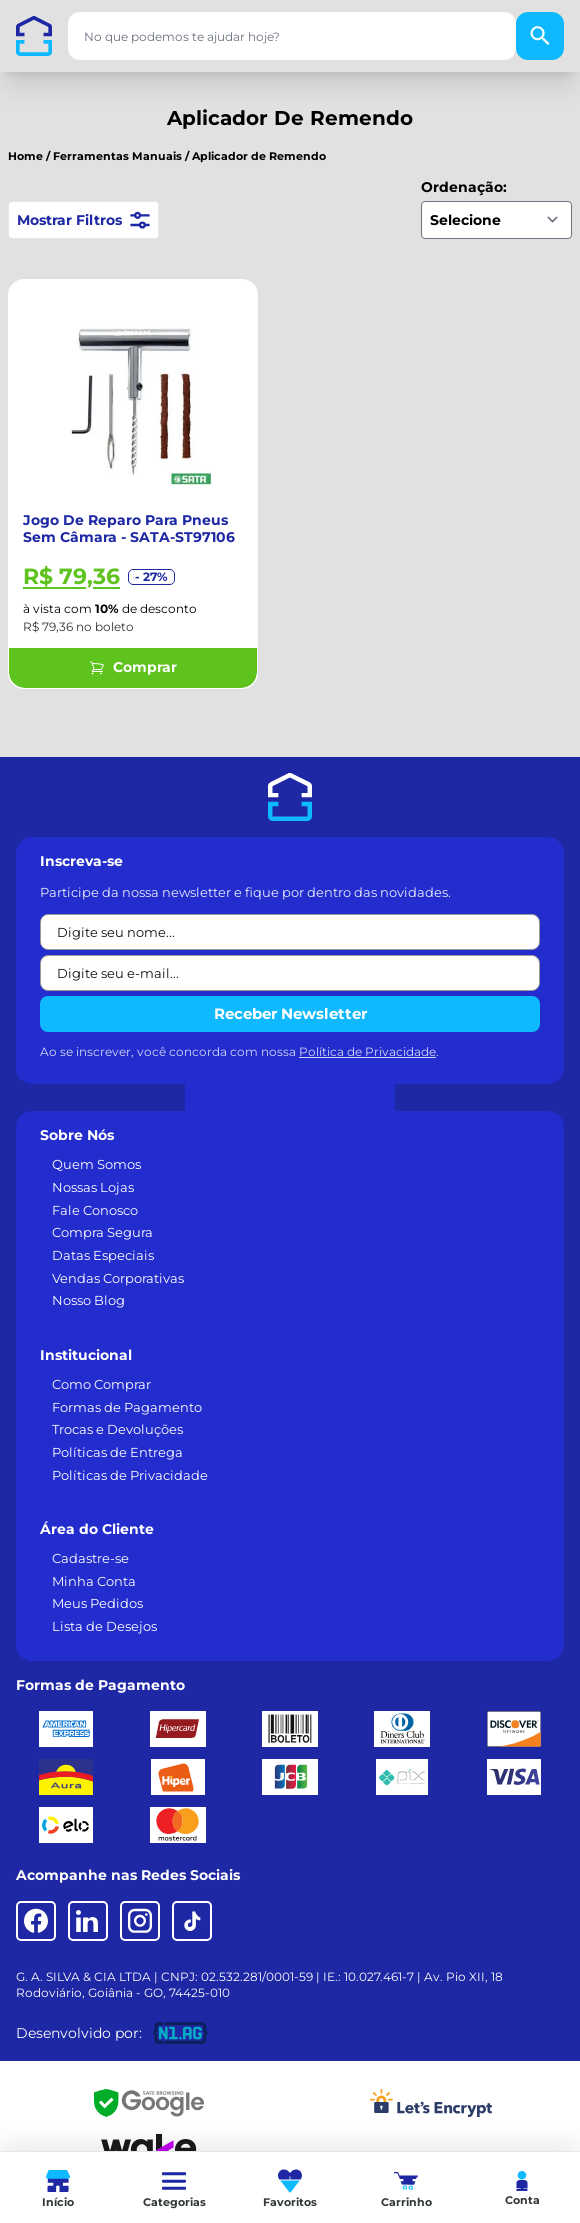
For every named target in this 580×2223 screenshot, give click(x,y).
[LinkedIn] (88, 1921)
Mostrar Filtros (83, 220)
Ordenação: (464, 187)
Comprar (133, 667)
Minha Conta (94, 1581)
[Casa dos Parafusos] (34, 36)
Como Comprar (101, 1384)
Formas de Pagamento (127, 1407)
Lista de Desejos (104, 1626)
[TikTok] (192, 1921)
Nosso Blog (88, 1300)
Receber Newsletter (290, 1013)
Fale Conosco (95, 1210)
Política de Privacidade (367, 1051)
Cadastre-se (90, 1558)
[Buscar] (540, 36)
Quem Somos (96, 1164)
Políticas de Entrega (117, 1452)
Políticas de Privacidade (130, 1475)
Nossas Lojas (93, 1187)
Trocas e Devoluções (117, 1429)
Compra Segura (102, 1232)
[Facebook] (36, 1921)
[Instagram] (140, 1921)
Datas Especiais (103, 1255)
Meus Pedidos (97, 1603)
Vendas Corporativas (118, 1278)
